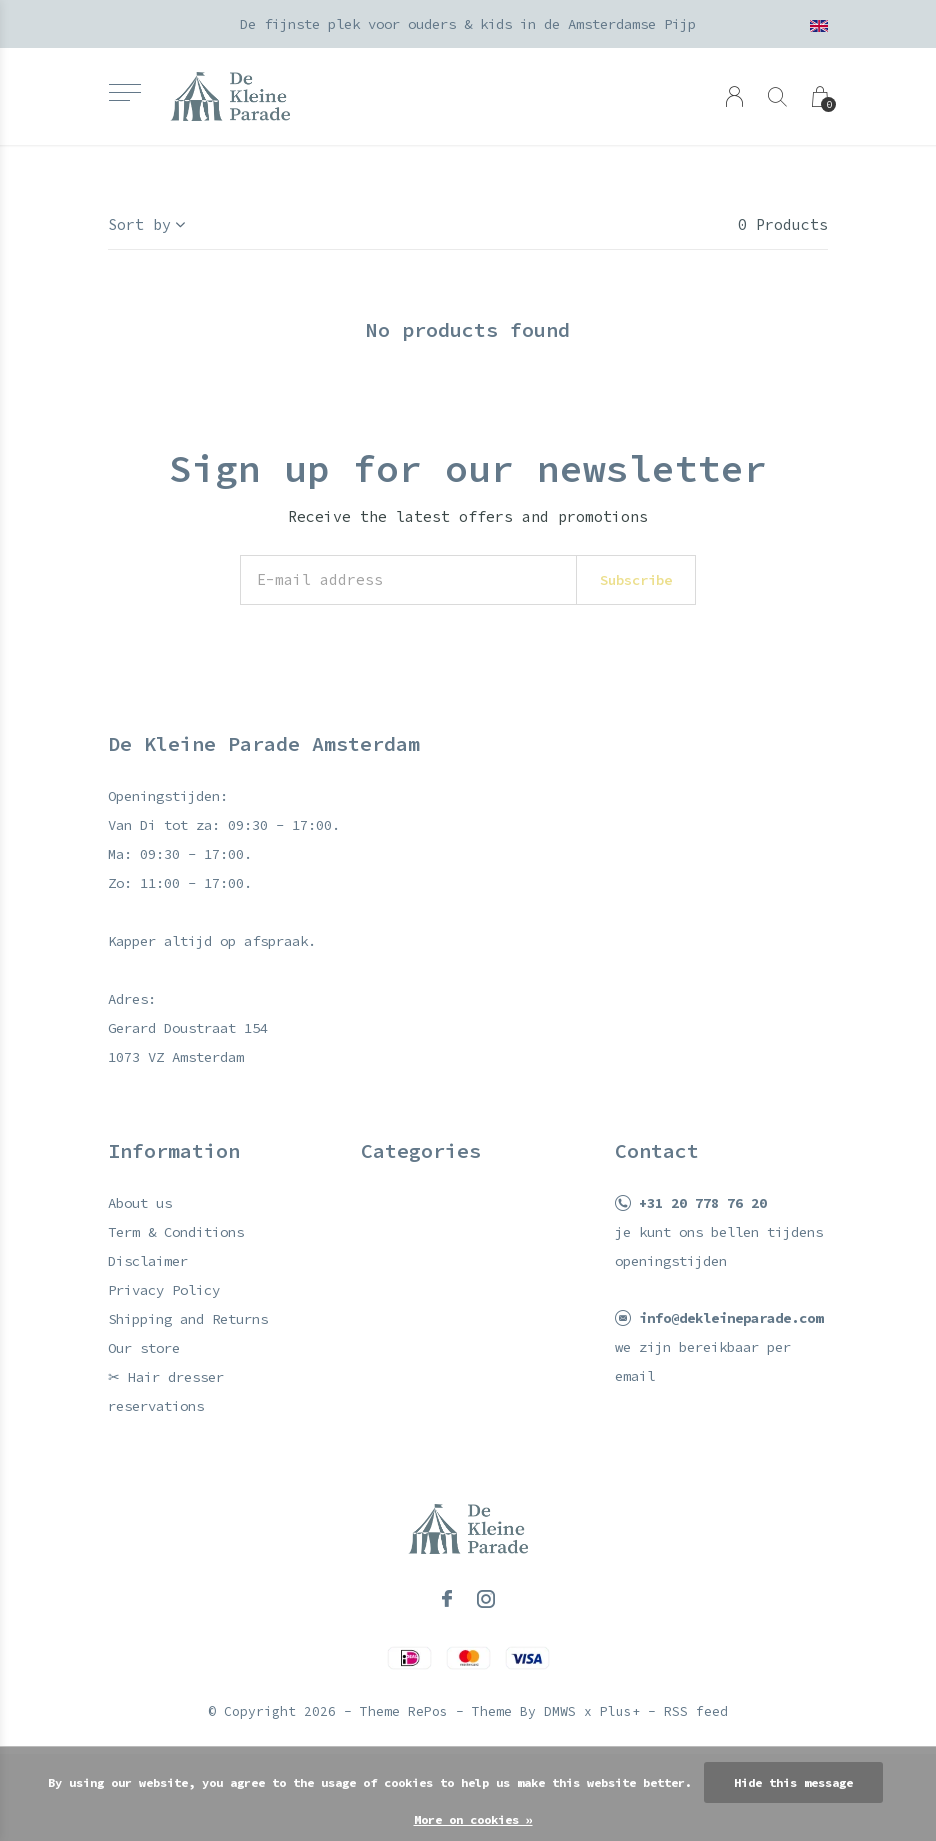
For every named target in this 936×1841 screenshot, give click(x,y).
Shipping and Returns (188, 1319)
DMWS (560, 1711)
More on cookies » (473, 1819)
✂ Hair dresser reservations (166, 1391)
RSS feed (696, 1711)
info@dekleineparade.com (731, 1318)
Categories (421, 1150)
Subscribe (636, 580)
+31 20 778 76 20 (703, 1203)
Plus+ (620, 1711)
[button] (124, 92)
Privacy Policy (164, 1290)
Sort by (139, 224)
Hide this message (793, 1782)
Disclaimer (148, 1261)
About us (140, 1203)
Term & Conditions (176, 1232)
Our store (144, 1348)
